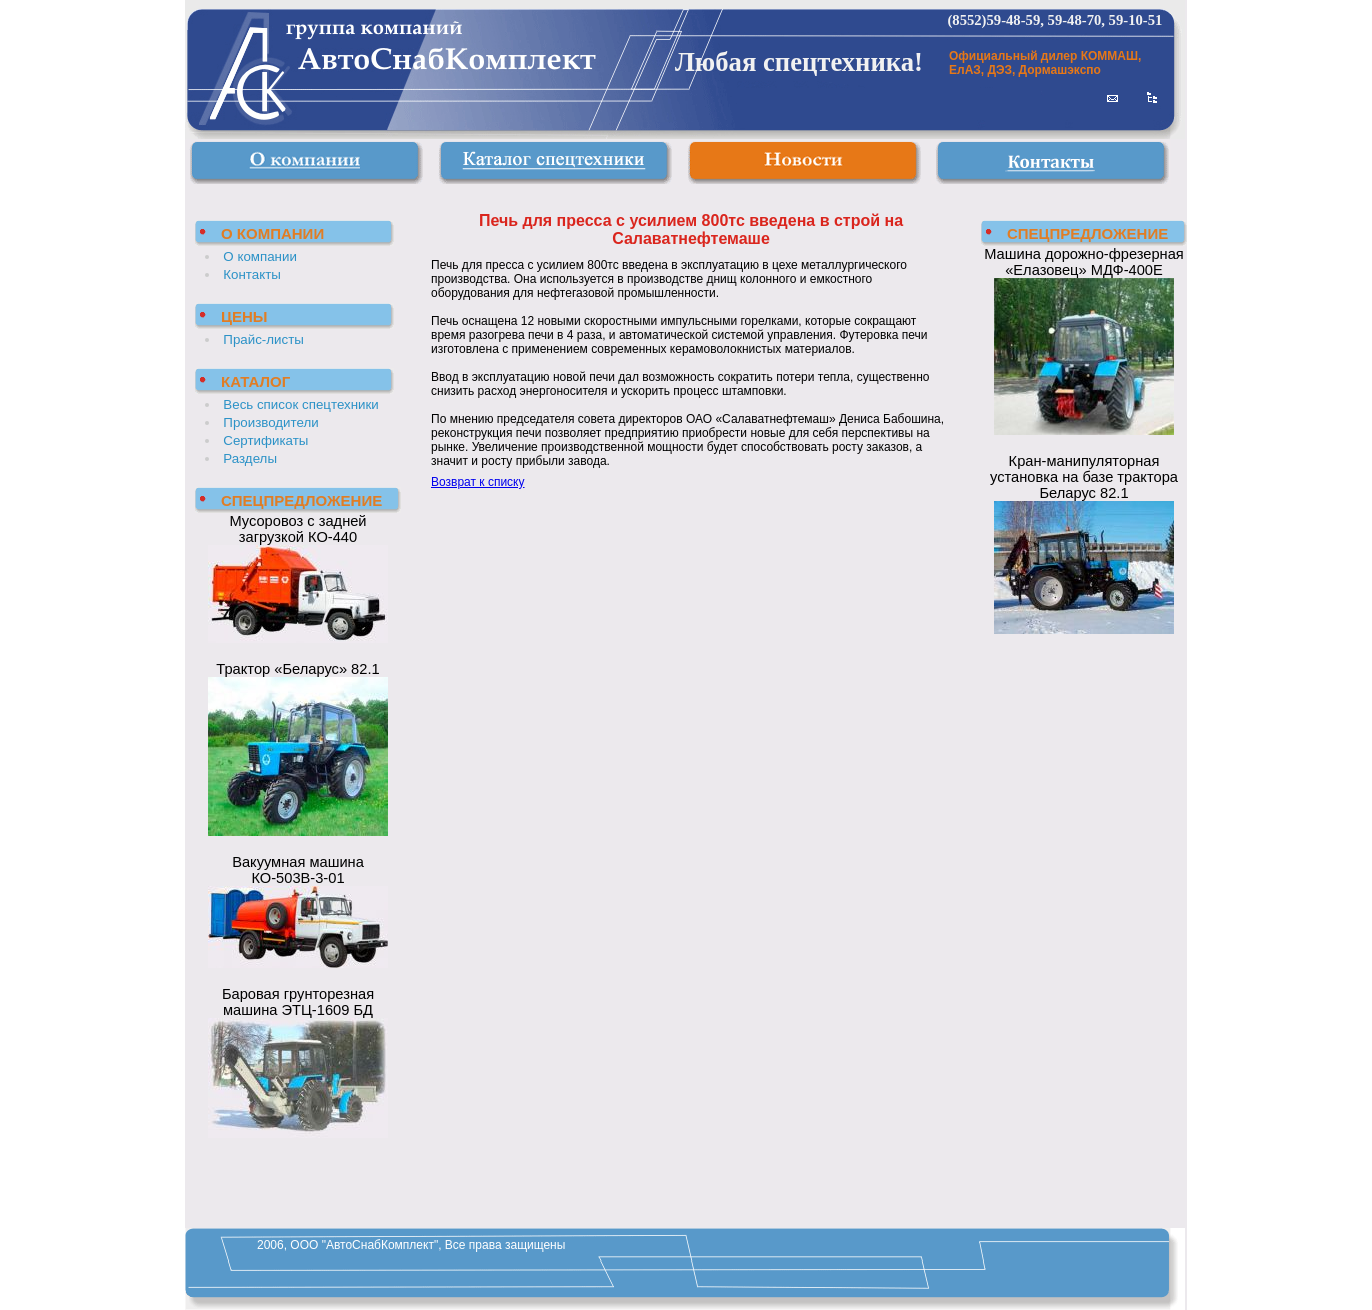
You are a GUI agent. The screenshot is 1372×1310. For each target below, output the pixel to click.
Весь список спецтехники (300, 404)
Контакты (252, 274)
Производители (270, 422)
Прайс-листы (263, 339)
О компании (260, 256)
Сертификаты (265, 440)
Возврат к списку (478, 482)
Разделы (250, 458)
